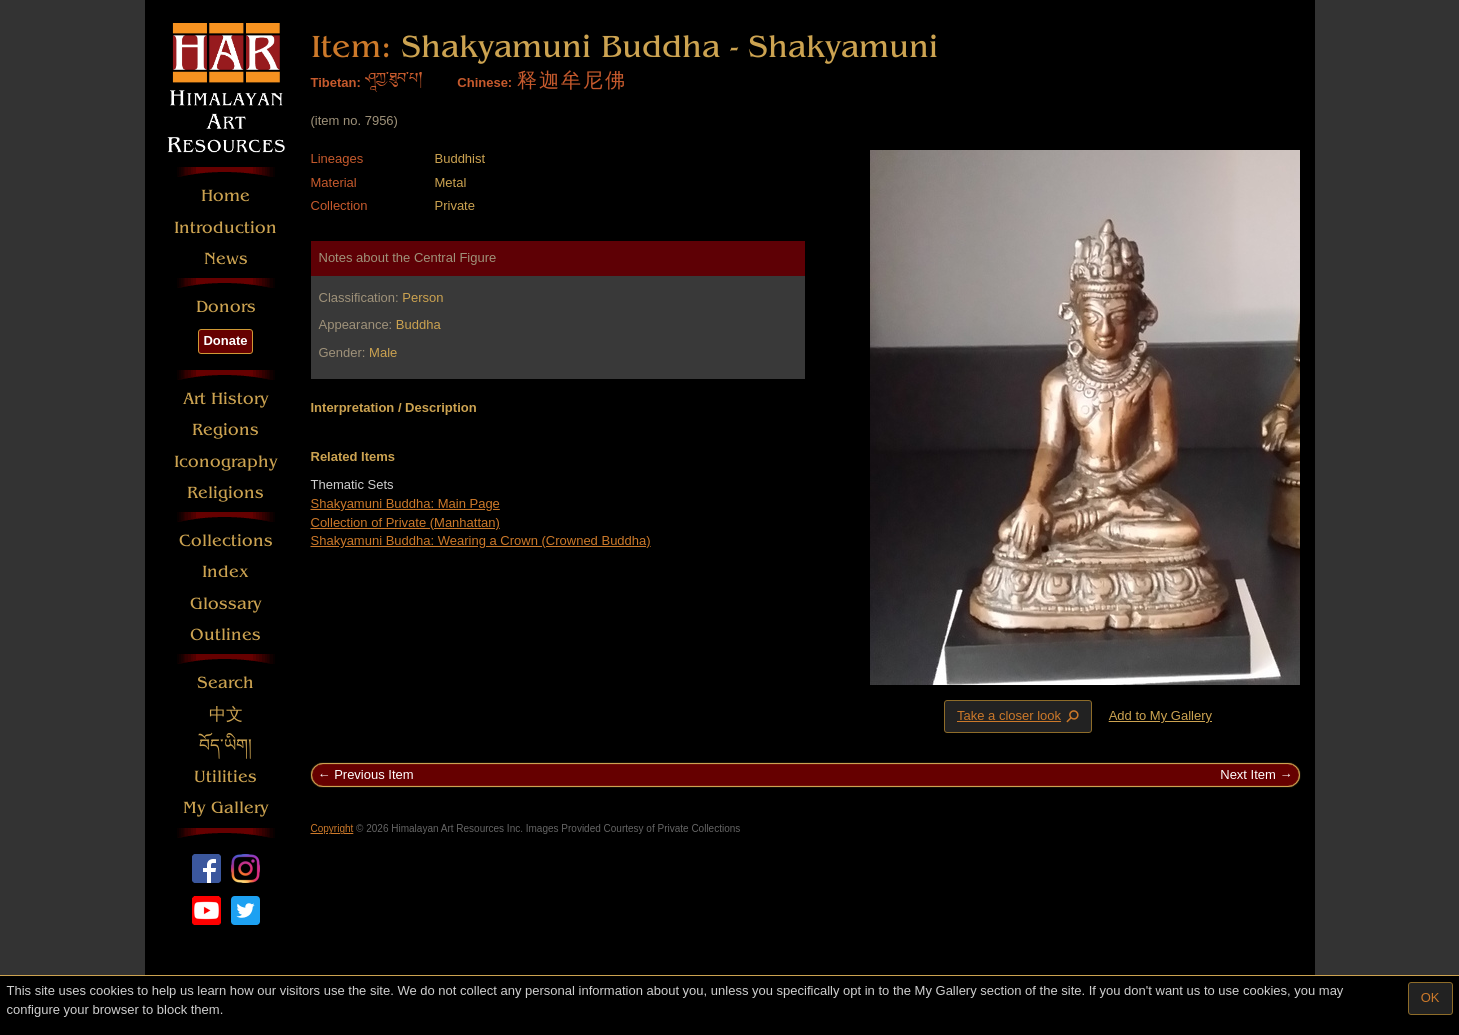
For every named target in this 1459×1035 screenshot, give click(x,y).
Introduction (225, 227)
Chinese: (484, 82)
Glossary (226, 603)
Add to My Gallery (1160, 715)
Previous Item (373, 774)
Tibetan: (336, 82)
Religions (225, 492)
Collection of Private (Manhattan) (405, 522)
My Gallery (226, 807)
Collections (226, 540)
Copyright (332, 828)
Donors (226, 306)
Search (225, 682)
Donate (225, 340)
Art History (226, 398)
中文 (226, 714)
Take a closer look (1020, 716)
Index (225, 571)
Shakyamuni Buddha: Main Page (405, 503)
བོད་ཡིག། (225, 745)
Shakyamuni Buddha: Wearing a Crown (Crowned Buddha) (481, 540)
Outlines (225, 634)
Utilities (225, 776)
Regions (225, 429)
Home (225, 195)
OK (1430, 997)
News (226, 258)
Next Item (1248, 774)
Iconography (226, 461)
